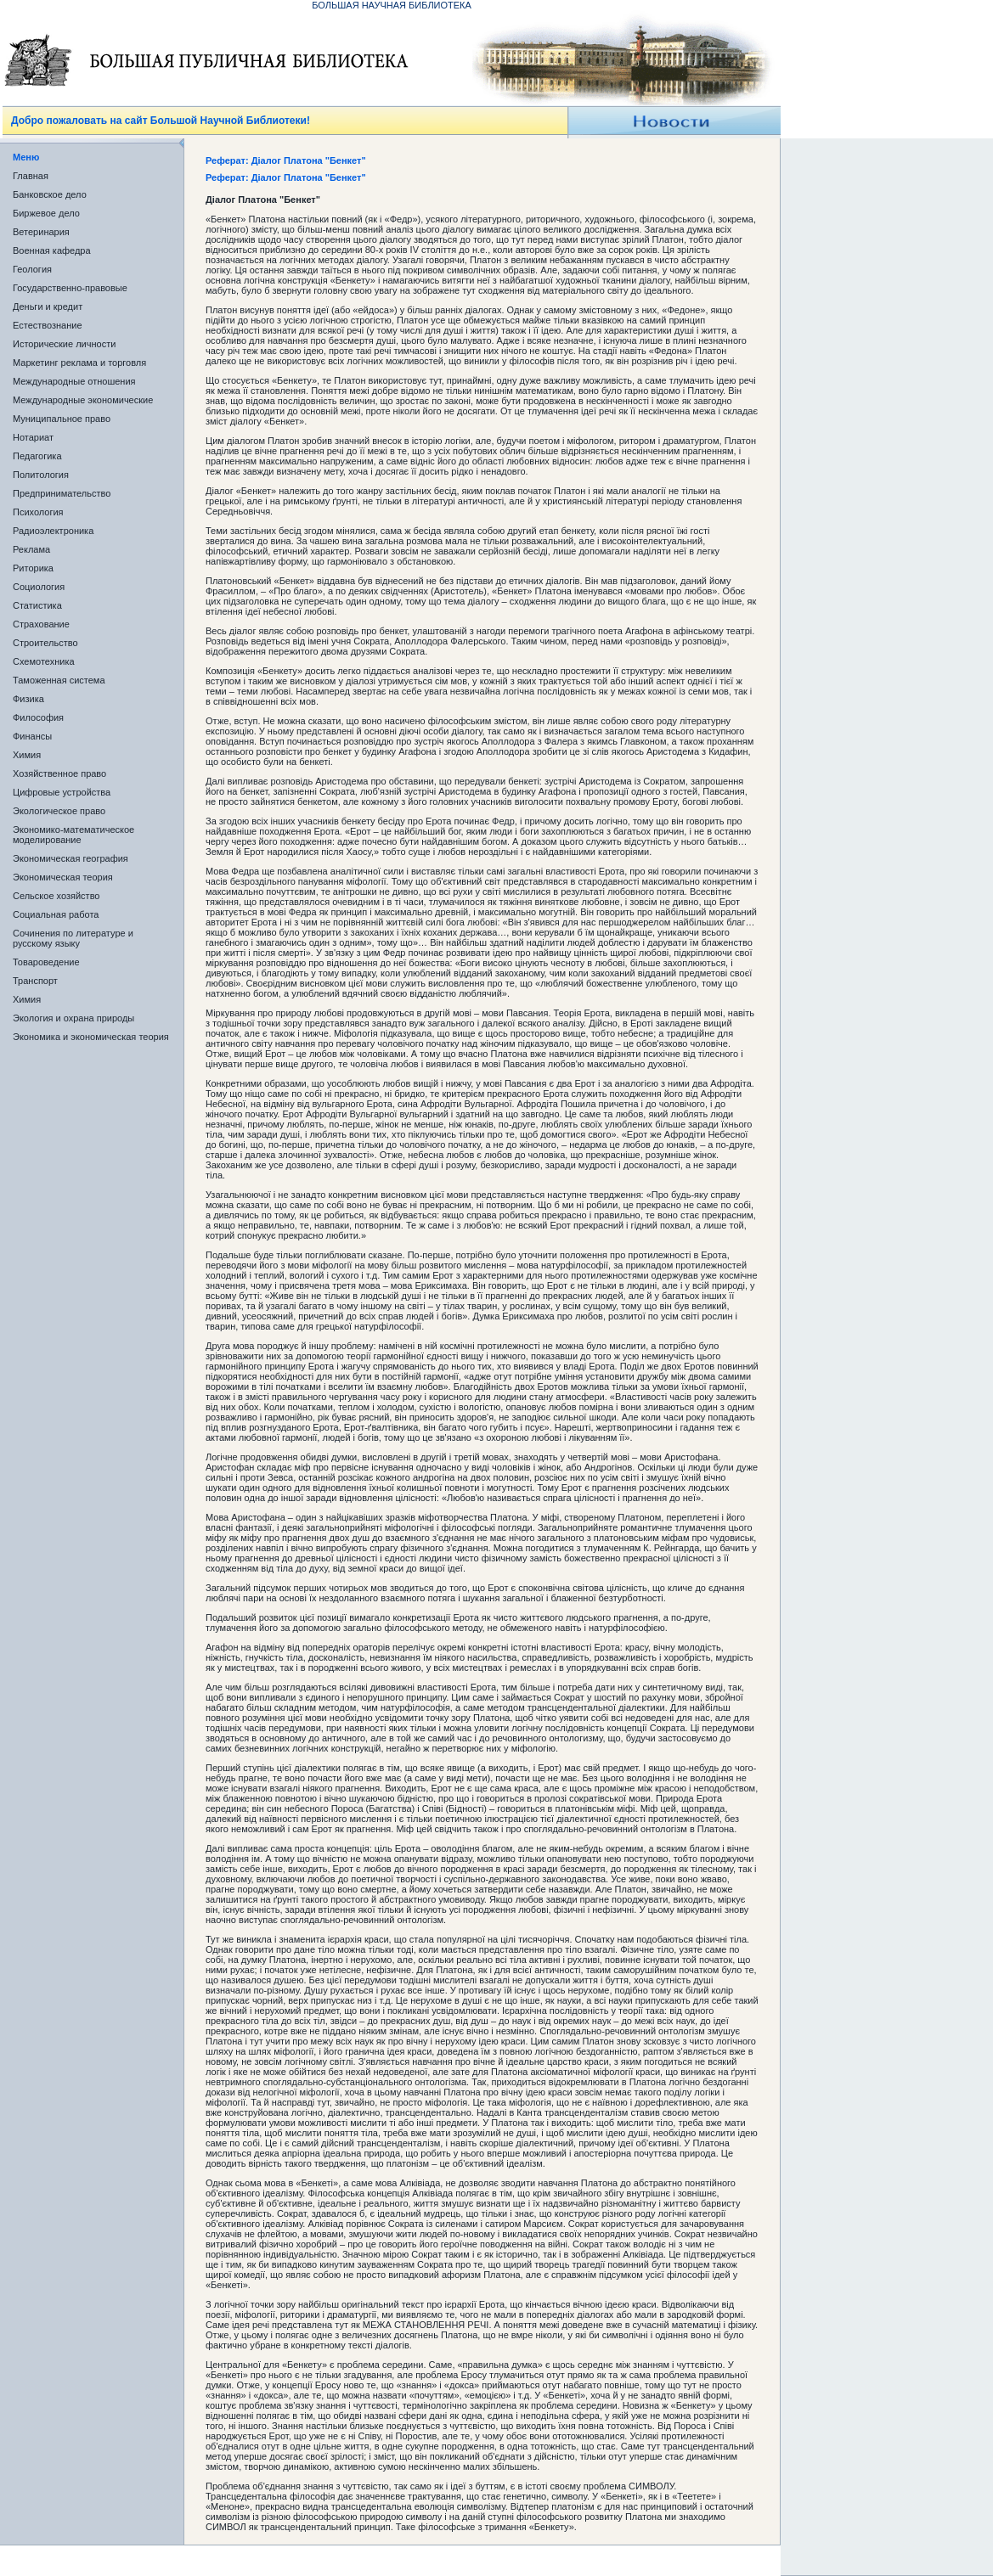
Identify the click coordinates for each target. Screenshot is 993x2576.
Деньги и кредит (47, 306)
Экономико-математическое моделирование (73, 834)
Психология (38, 512)
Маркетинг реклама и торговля (79, 362)
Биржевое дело (46, 213)
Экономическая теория (63, 877)
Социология (39, 587)
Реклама (31, 549)
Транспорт (35, 981)
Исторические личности (64, 344)
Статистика (37, 605)
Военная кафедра (52, 250)
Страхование (41, 624)
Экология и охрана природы (73, 1018)
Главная (30, 176)
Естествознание (47, 325)
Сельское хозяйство (56, 896)
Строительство (45, 643)
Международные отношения (74, 381)
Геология (32, 269)
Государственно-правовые (70, 288)
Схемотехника (44, 661)
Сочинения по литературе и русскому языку (73, 938)
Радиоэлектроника (53, 531)
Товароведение (46, 962)
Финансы (32, 736)
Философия (38, 717)
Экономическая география (70, 858)
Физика (28, 699)
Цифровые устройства (61, 792)
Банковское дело (50, 194)
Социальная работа (56, 914)
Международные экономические (83, 400)
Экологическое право (59, 811)
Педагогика (37, 456)
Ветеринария (41, 232)
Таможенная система (59, 680)
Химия (27, 755)
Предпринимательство (61, 493)
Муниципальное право (61, 418)
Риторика (33, 568)
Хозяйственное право (59, 773)
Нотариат (33, 437)
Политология (41, 475)
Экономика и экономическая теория (91, 1037)
